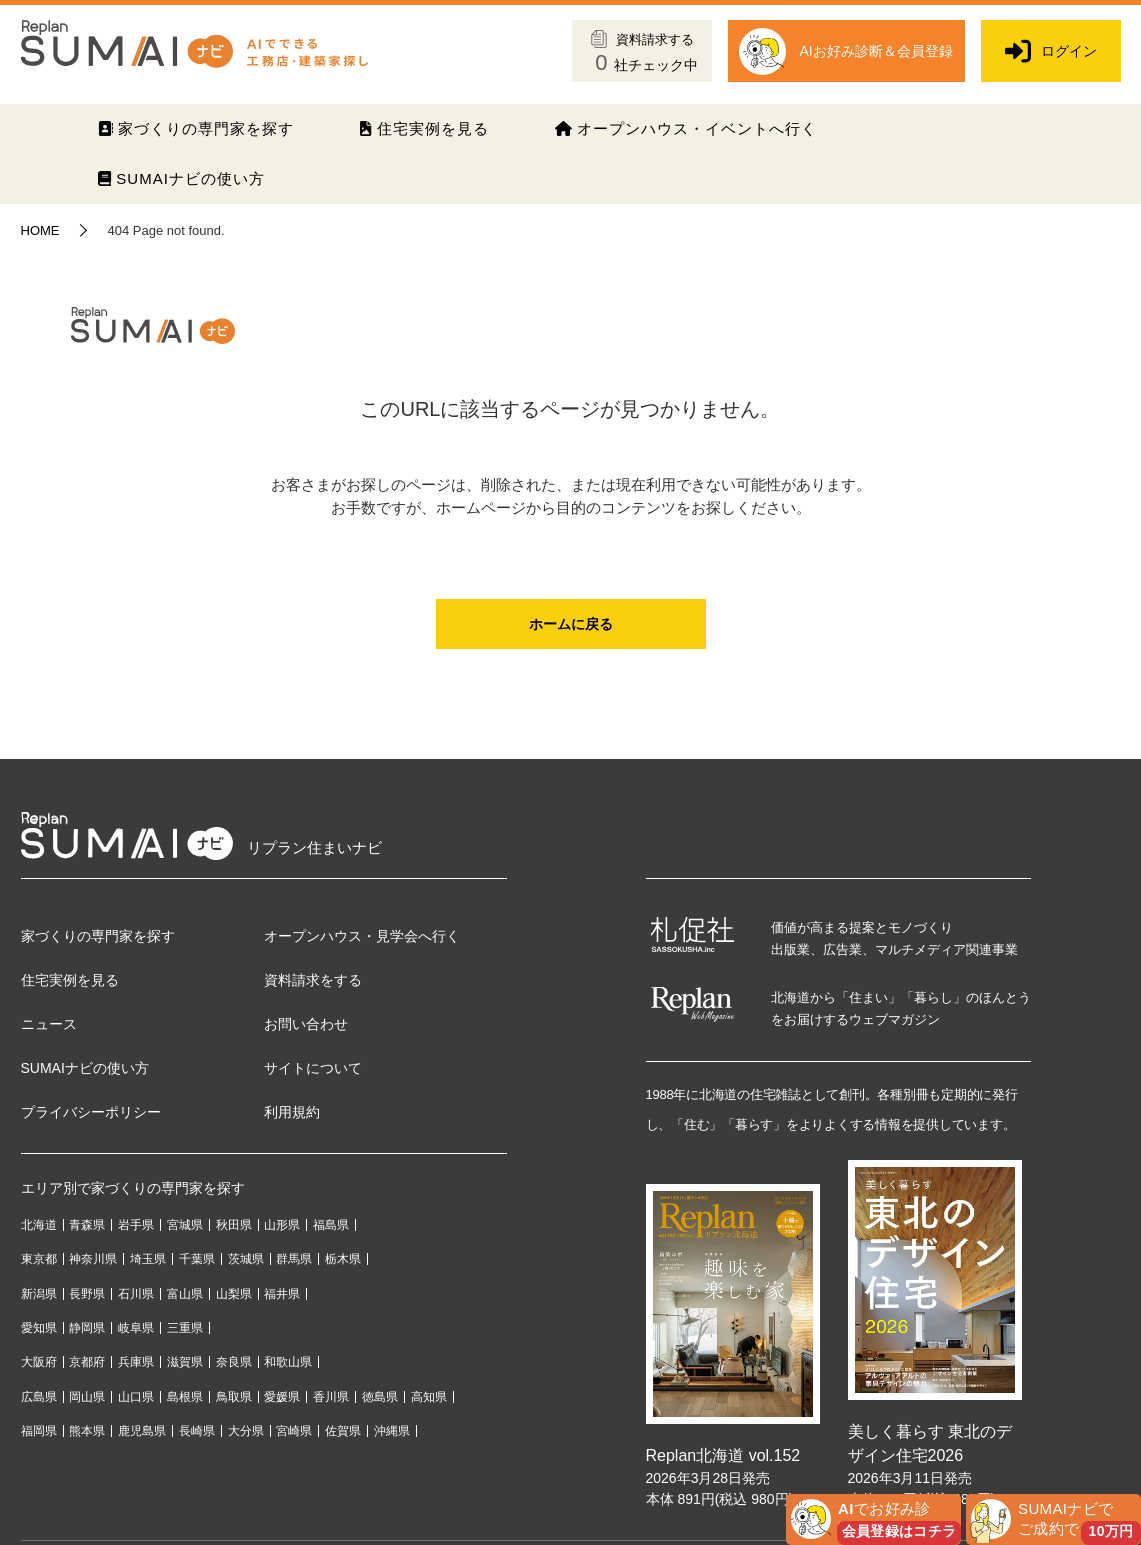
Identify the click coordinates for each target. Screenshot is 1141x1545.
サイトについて (313, 1068)
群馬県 (294, 1259)
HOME (40, 230)
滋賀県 (185, 1362)
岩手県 (136, 1225)
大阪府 (39, 1362)
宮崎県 (294, 1431)
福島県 (331, 1225)
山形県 (282, 1225)
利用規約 (292, 1112)
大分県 (246, 1431)
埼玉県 (148, 1259)
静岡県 (87, 1328)
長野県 (87, 1294)
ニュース (49, 1024)
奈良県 (234, 1362)
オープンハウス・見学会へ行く (362, 936)
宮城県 (185, 1225)
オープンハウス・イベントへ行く (686, 128)
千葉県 (197, 1259)
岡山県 (87, 1397)
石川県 (136, 1294)
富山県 (185, 1294)
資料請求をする (313, 980)
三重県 (185, 1328)
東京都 (39, 1259)
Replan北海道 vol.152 (723, 1455)
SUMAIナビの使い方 (181, 178)
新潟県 (39, 1294)
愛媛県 (282, 1397)
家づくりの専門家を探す (196, 128)
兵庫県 (136, 1362)
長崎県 (197, 1431)
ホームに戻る (571, 624)
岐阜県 (136, 1328)
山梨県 (234, 1294)
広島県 (39, 1397)
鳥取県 (234, 1397)
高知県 (429, 1397)
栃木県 (343, 1259)
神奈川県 (93, 1259)
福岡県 (39, 1431)
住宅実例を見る (424, 128)
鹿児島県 (142, 1431)
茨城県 (246, 1259)
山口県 (136, 1397)
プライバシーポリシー (91, 1112)
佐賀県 (343, 1431)
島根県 (185, 1397)
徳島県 (380, 1397)
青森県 (87, 1225)
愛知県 (39, 1328)
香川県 (331, 1397)
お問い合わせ (306, 1024)
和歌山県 (288, 1362)
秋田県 (234, 1225)
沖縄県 (392, 1431)
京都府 (87, 1362)
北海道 (39, 1225)
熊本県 (87, 1431)
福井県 (282, 1294)
